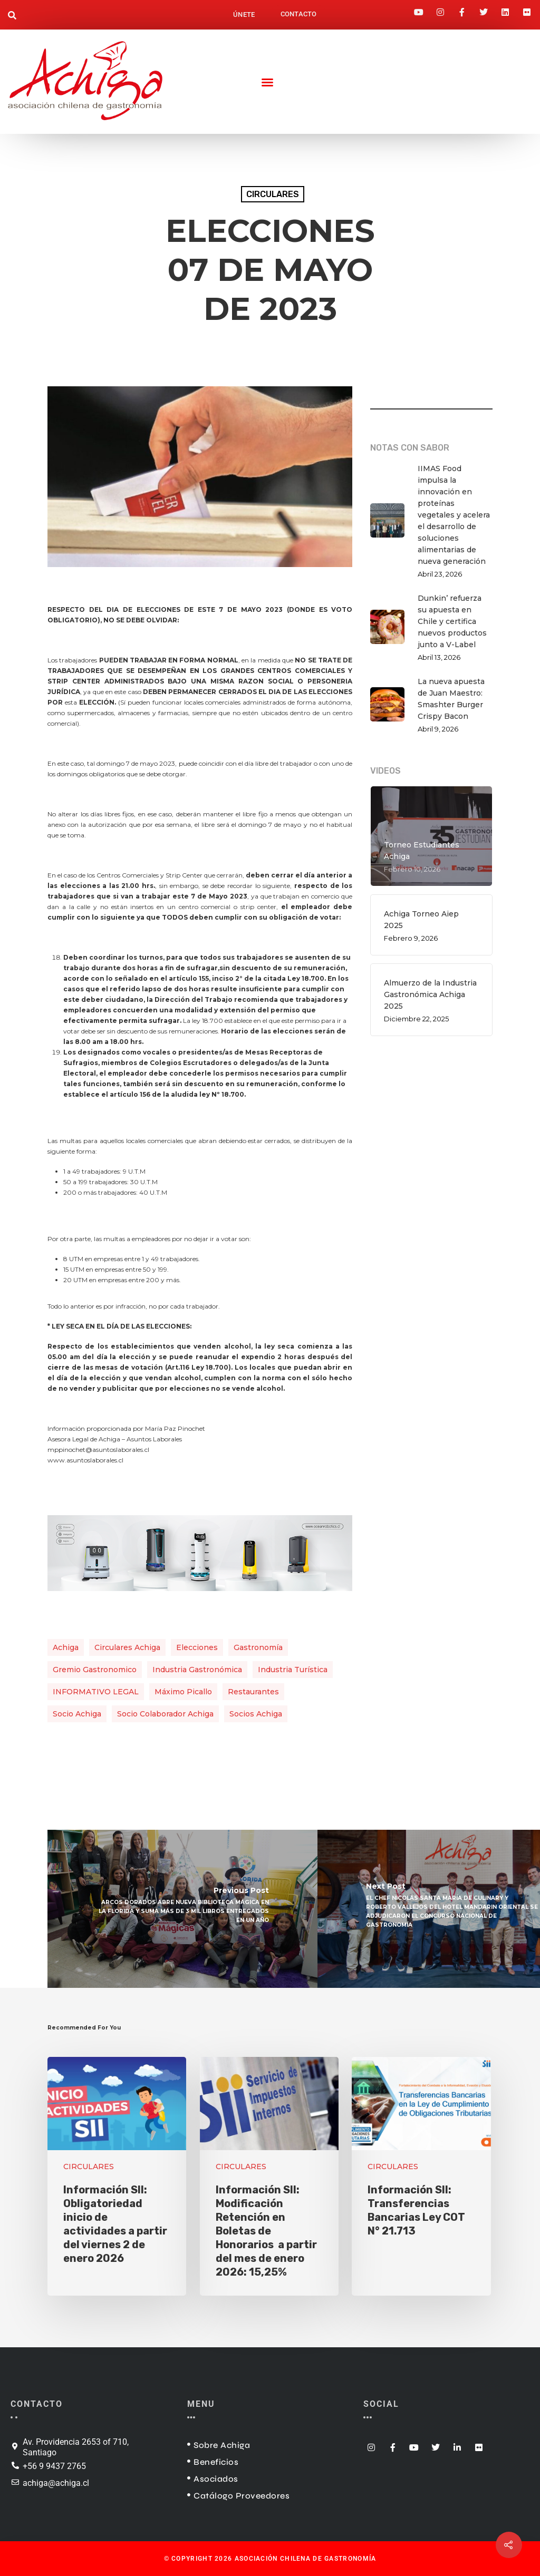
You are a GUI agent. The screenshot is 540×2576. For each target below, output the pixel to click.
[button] (12, 16)
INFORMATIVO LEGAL (96, 1691)
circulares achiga (127, 1647)
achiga (66, 1647)
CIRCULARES (272, 194)
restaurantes (253, 1691)
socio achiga (77, 1714)
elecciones (197, 1647)
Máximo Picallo (183, 1691)
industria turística (292, 1669)
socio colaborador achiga (165, 1714)
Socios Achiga (255, 1714)
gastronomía (258, 1647)
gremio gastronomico (95, 1669)
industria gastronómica (197, 1669)
